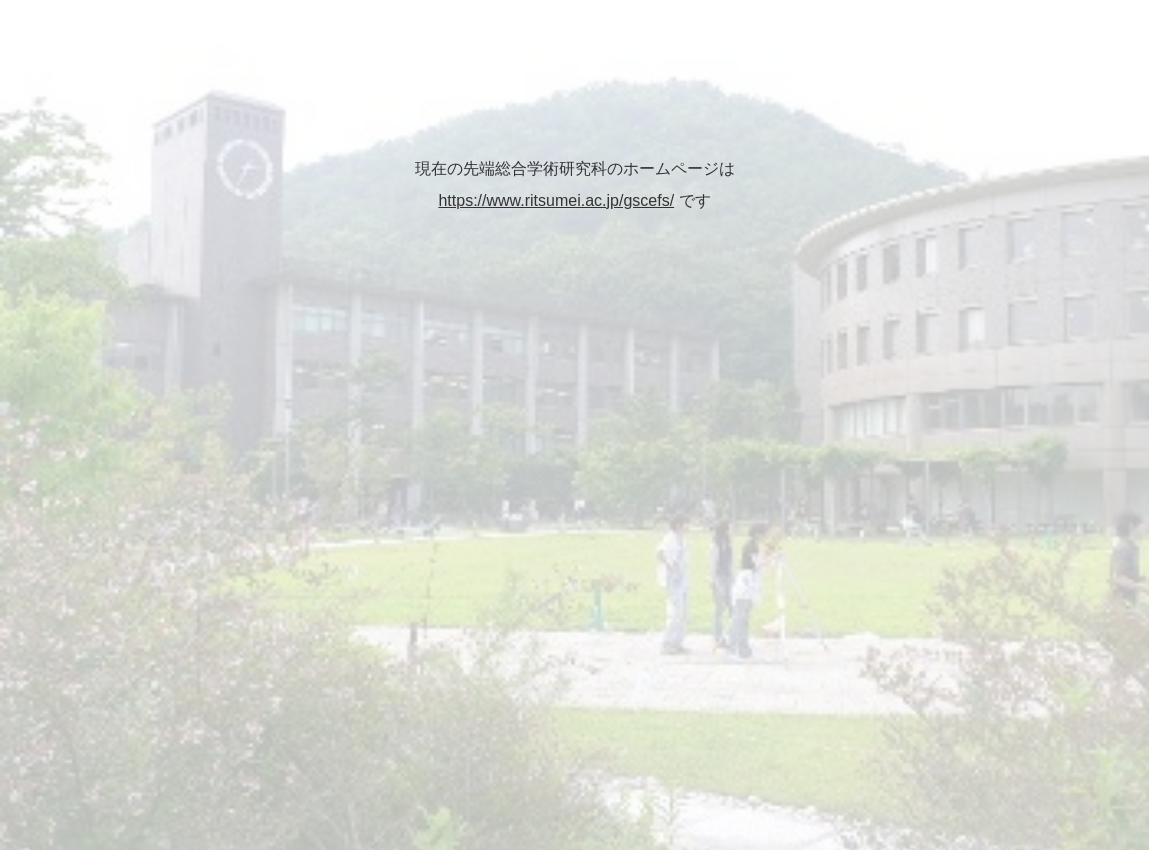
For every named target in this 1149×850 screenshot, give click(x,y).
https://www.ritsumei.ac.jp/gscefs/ (556, 200)
